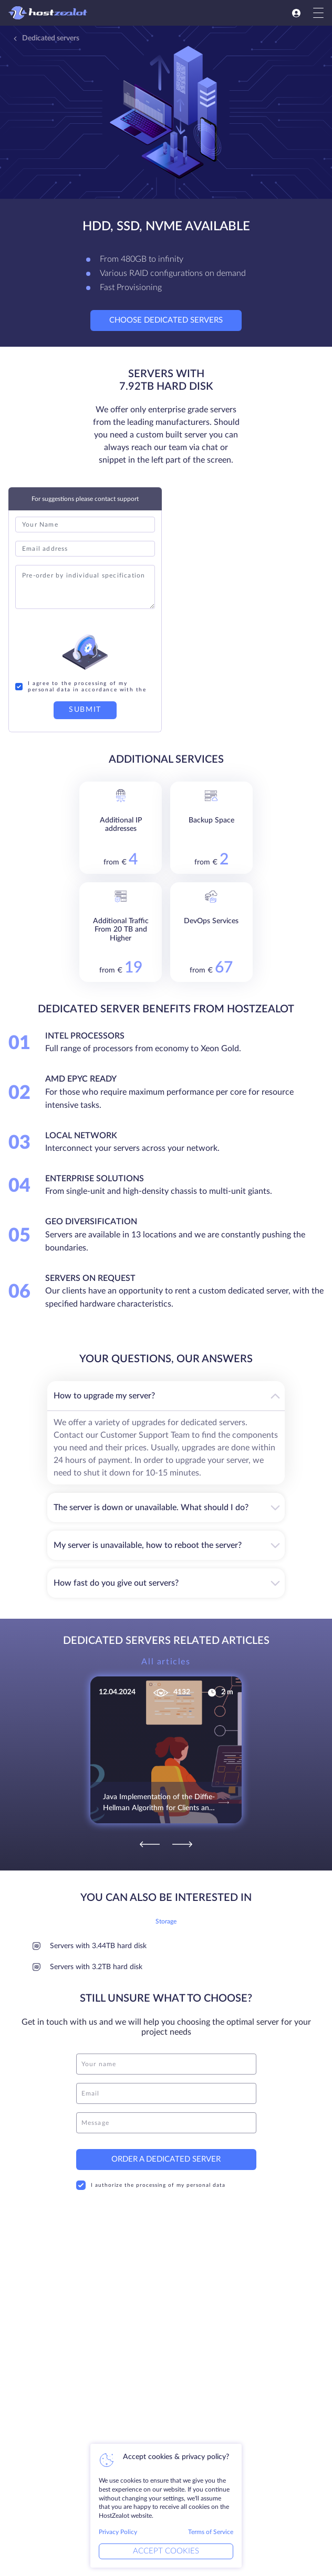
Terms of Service (210, 2532)
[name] (166, 2056)
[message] (166, 2114)
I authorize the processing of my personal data (150, 2177)
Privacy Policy (118, 2532)
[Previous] (150, 1836)
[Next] (182, 1836)
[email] (166, 2085)
